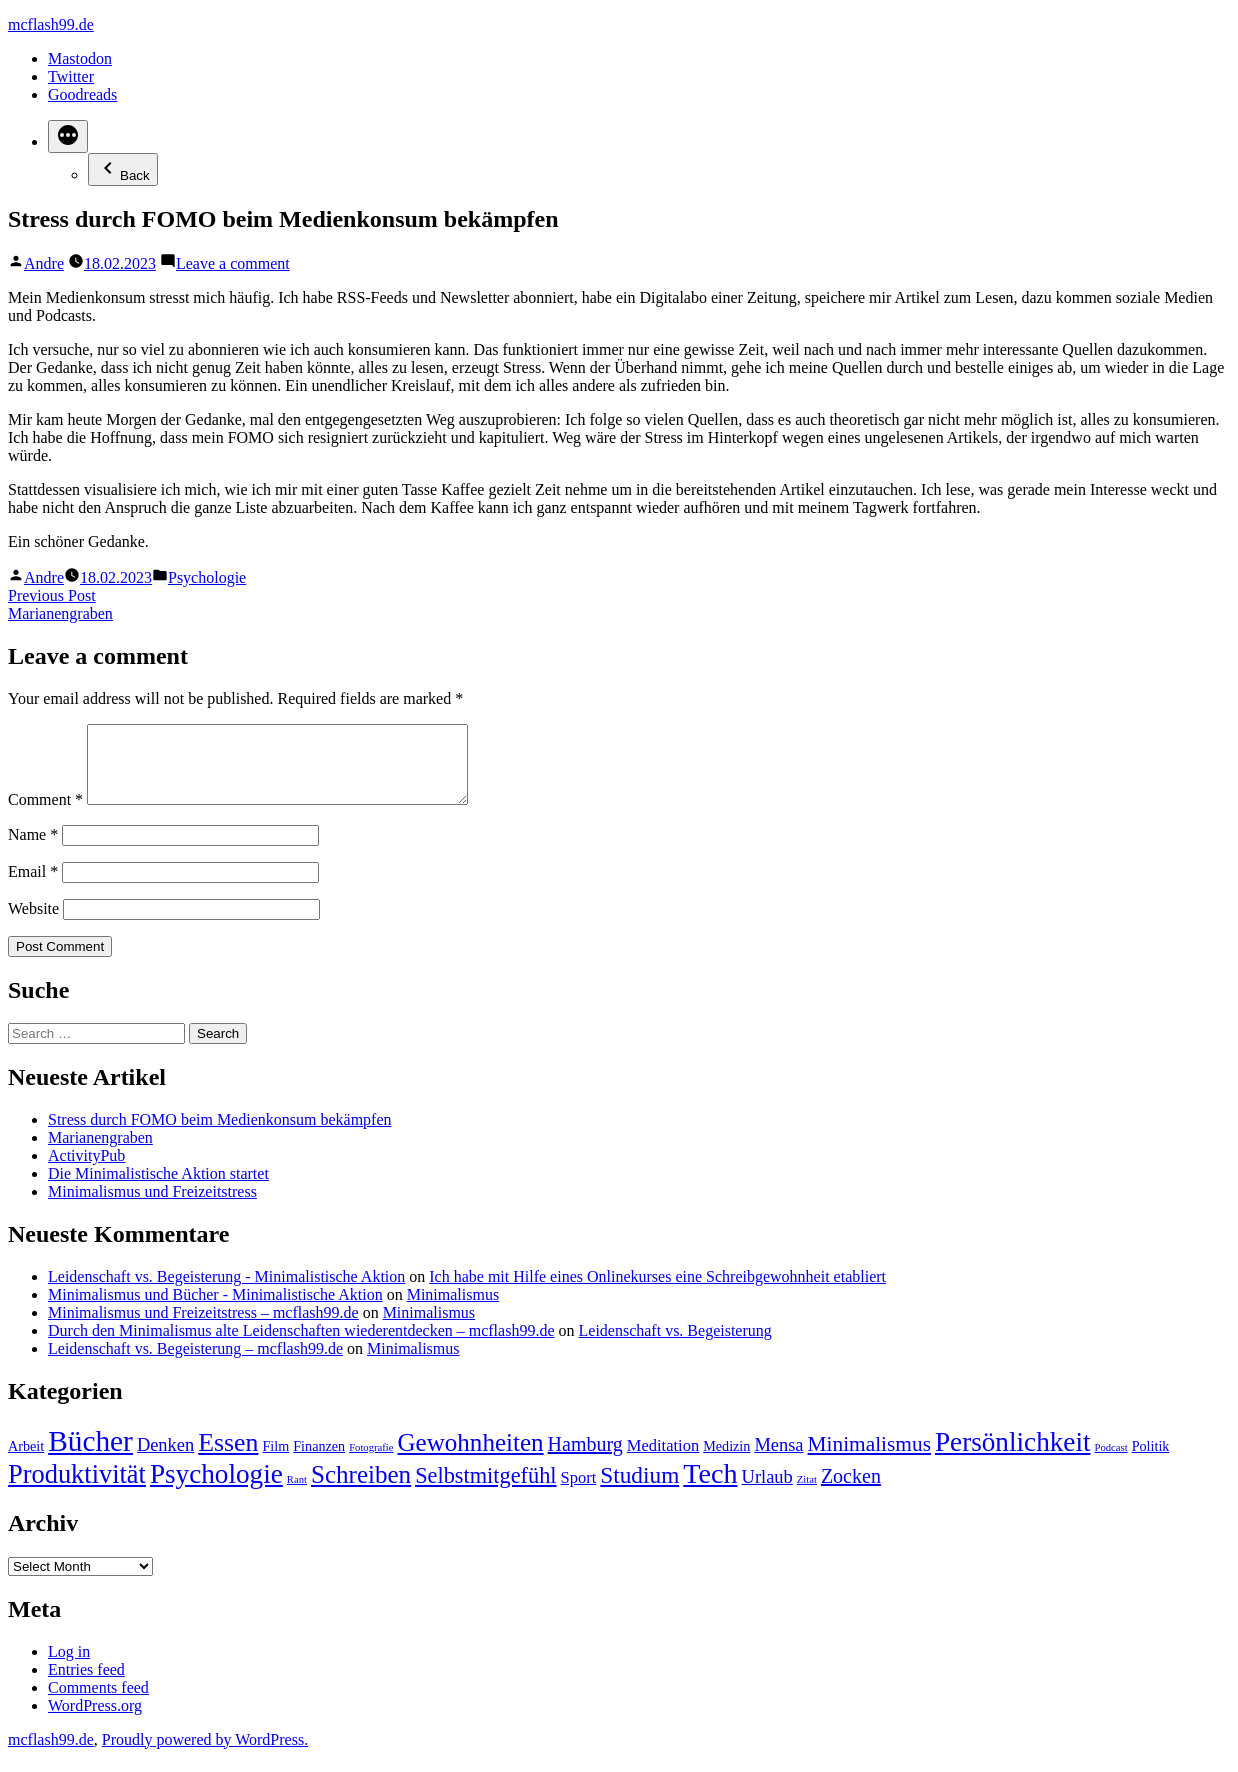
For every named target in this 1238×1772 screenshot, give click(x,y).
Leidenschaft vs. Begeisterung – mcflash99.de (195, 1363)
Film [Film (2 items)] (275, 1461)
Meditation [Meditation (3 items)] (663, 1460)
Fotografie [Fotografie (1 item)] (371, 1462)
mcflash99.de (51, 24)
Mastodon (80, 58)
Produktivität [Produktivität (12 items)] (77, 1489)
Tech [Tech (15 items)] (710, 1488)
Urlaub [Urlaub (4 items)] (767, 1492)
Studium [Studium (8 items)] (639, 1490)
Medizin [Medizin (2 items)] (726, 1461)
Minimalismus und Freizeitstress (152, 1206)
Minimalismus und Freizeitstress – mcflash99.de (203, 1327)
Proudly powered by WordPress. (205, 1754)
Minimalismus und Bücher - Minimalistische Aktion (215, 1309)
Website (33, 923)
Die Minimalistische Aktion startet (158, 1188)
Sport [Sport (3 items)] (579, 1492)
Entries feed (86, 1684)
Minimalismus (453, 1309)
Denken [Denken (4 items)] (165, 1460)
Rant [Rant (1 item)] (297, 1494)
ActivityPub (86, 1170)
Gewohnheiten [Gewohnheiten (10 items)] (471, 1457)
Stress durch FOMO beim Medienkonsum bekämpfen (220, 1134)
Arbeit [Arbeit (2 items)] (26, 1461)
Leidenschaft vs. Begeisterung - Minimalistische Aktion (226, 1291)
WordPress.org (95, 1720)
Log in (69, 1666)
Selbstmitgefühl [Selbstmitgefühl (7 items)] (485, 1490)
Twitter (71, 76)
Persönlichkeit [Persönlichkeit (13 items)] (1013, 1457)
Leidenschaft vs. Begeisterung (675, 1345)
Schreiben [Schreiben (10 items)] (361, 1489)
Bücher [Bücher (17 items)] (90, 1456)
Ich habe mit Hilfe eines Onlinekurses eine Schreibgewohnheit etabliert (657, 1291)
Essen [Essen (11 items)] (228, 1457)
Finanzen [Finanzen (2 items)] (319, 1461)
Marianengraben (100, 1152)
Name (33, 849)
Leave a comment (233, 263)
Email (33, 886)
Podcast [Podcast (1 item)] (1111, 1462)
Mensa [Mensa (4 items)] (778, 1460)
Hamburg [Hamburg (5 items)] (585, 1459)
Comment (45, 814)
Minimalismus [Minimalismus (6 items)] (869, 1459)
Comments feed (98, 1702)
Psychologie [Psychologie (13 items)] (216, 1489)
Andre (44, 263)
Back (123, 169)
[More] (68, 136)
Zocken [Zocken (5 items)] (851, 1491)
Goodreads (82, 94)
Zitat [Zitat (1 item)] (807, 1494)
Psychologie (207, 577)
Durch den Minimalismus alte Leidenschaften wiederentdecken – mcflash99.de (301, 1345)
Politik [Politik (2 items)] (1151, 1461)
